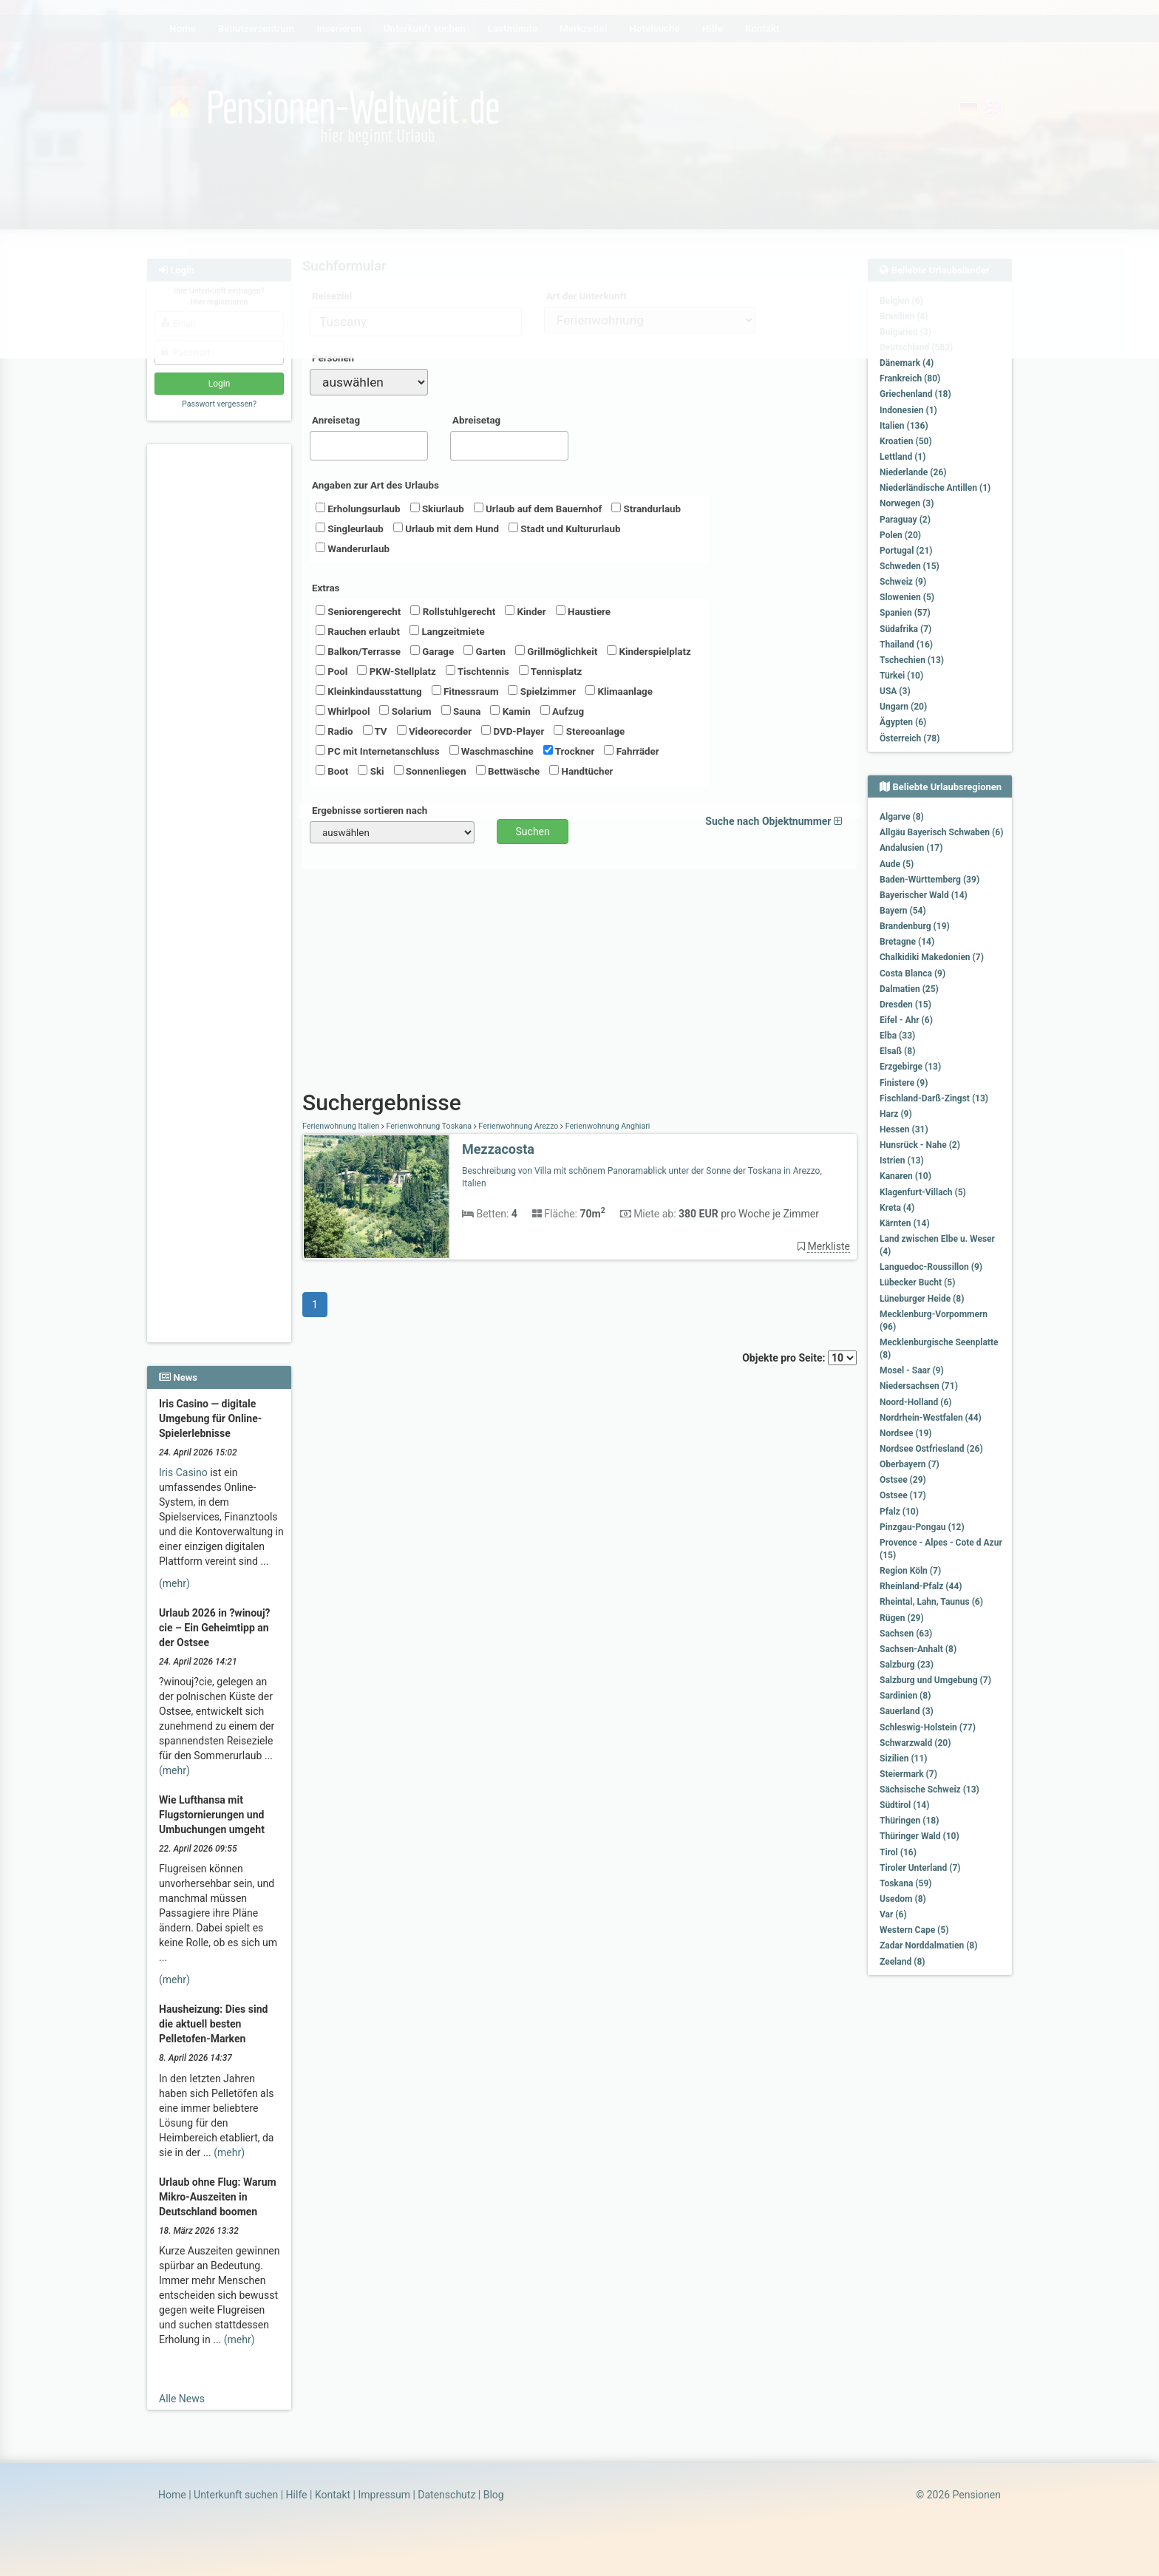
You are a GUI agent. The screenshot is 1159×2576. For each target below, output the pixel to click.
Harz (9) (896, 1114)
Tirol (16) (898, 1852)
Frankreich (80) (910, 378)
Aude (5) (897, 864)
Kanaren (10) (905, 1176)
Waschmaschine (491, 751)
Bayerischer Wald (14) (924, 895)
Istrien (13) (902, 1160)
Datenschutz (446, 2495)
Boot (332, 771)
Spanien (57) (905, 613)
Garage (432, 651)
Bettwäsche (508, 771)
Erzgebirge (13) (910, 1066)
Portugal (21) (906, 551)
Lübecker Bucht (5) (917, 1282)
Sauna (461, 711)
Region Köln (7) (910, 1571)
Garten (484, 651)
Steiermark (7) (908, 1774)
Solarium (405, 711)
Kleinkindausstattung (369, 691)
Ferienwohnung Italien (341, 1126)
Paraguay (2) (905, 519)
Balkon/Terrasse (358, 651)
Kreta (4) (897, 1208)
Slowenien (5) (907, 597)
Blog (493, 2495)
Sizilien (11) (904, 1758)
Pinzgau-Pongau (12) (922, 1527)
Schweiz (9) (903, 582)
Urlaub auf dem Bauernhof (538, 508)
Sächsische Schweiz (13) (929, 1789)
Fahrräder (631, 751)
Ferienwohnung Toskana (429, 1126)
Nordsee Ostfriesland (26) (931, 1449)
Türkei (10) (901, 675)
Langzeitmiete (447, 631)
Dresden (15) (905, 1004)
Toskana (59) (906, 1883)
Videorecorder (434, 731)
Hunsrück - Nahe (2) (920, 1145)
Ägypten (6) (903, 722)
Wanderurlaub (353, 548)
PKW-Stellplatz (396, 671)
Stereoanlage (589, 731)
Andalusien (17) (911, 848)
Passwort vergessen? (219, 404)
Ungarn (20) (903, 706)
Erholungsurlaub (358, 508)
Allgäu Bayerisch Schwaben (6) (941, 832)
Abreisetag (476, 420)
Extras (325, 588)
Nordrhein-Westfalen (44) (931, 1418)
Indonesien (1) (908, 410)
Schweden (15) (909, 566)
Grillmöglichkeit (556, 651)
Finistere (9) (904, 1083)
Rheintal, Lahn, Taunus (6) (931, 1602)
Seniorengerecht (358, 611)
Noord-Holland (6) (916, 1402)
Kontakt (332, 2495)
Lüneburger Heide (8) (922, 1299)
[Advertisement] (221, 673)
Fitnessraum (465, 691)
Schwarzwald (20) (915, 1743)
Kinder (525, 611)
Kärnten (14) (905, 1223)
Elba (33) (897, 1035)
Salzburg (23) (907, 1664)
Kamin (510, 711)
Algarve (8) (902, 817)
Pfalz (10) (899, 1511)
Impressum (383, 2495)
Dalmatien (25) (909, 989)
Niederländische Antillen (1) (935, 488)
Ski (371, 771)
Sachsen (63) (906, 1633)
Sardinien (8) (905, 1695)
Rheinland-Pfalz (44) (921, 1586)
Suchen (533, 831)
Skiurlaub (437, 508)
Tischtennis (477, 671)
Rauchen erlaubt (358, 631)
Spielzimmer (542, 691)
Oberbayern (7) (909, 1464)
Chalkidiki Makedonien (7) (932, 957)
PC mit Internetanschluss (378, 751)
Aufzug (562, 711)
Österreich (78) (909, 738)
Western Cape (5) (914, 1930)
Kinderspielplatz (648, 651)
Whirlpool (343, 711)
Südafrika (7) (905, 629)
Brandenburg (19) (915, 926)
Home (172, 2495)
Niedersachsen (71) (919, 1386)
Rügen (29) (902, 1618)
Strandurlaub (646, 508)
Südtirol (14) (904, 1805)
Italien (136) (904, 426)
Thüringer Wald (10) (919, 1836)
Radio (334, 731)
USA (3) (895, 691)
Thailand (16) (906, 644)
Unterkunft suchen (236, 2495)
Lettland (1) (902, 457)
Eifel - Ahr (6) (906, 1020)
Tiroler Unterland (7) (920, 1868)
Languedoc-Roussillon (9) (931, 1267)
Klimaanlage (619, 691)
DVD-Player (512, 731)
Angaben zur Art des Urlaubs (375, 485)
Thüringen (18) (909, 1820)
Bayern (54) (903, 910)
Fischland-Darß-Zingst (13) (934, 1098)
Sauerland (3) (907, 1711)
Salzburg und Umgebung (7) (935, 1680)
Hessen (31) (904, 1129)
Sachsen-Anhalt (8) (918, 1649)
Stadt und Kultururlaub (564, 528)
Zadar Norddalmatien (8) (928, 1945)
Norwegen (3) (907, 503)
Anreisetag (336, 420)
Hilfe (296, 2495)
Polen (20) (900, 535)
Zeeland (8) (902, 1962)
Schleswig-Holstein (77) (928, 1727)
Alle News (182, 2399)
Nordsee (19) (906, 1433)
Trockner (569, 751)
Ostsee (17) (903, 1495)
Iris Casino (183, 1472)
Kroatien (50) (906, 441)
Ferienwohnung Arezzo (518, 1126)
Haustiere (583, 611)
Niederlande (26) (913, 472)
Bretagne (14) (907, 942)
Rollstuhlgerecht (452, 611)
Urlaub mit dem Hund (446, 528)
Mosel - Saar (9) (912, 1370)
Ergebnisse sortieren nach (369, 810)
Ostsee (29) (903, 1480)
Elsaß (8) (897, 1051)
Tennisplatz (550, 671)
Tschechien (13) (912, 660)
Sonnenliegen (430, 771)
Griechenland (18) (915, 394)
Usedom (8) (903, 1899)
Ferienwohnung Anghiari (606, 1126)
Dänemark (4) (907, 363)
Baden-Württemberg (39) (929, 879)
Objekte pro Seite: (799, 1357)
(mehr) (174, 1583)
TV (375, 731)
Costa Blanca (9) (912, 973)
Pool (331, 671)
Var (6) (893, 1914)
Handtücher (581, 771)
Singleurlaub (350, 528)
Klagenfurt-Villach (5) (923, 1192)
